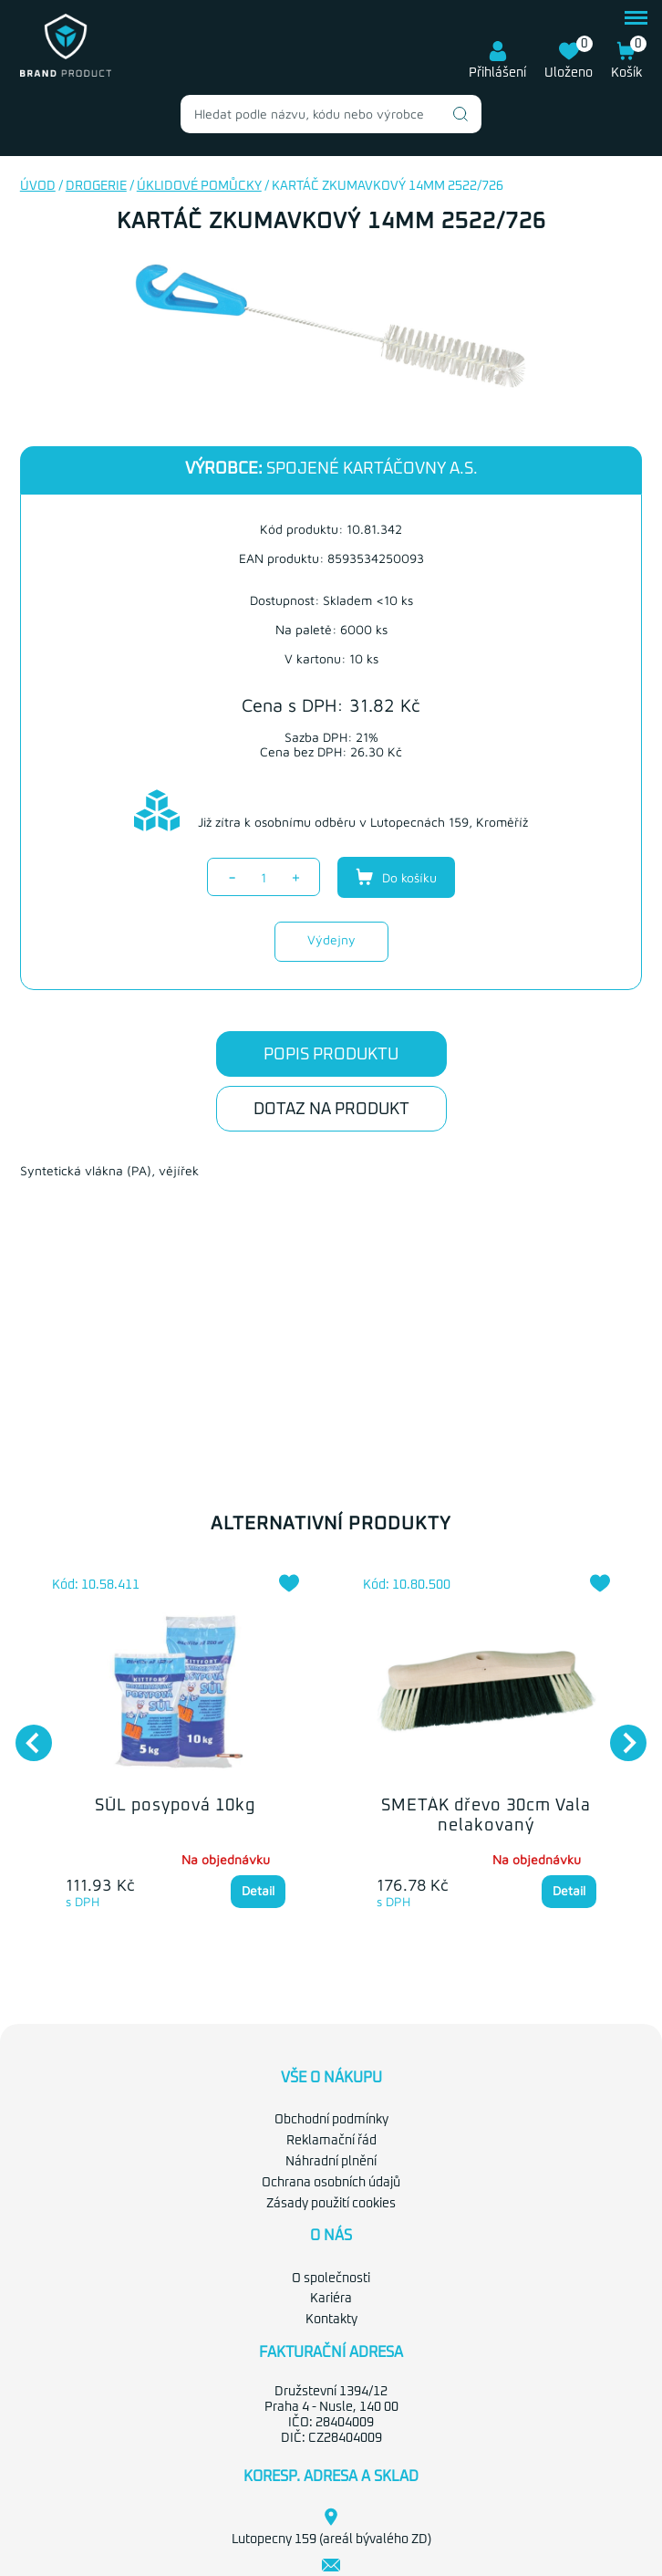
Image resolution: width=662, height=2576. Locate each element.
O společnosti (331, 2278)
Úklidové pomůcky (199, 186)
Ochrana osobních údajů (331, 2182)
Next (619, 1734)
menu (636, 18)
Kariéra (331, 2298)
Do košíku (396, 877)
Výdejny (331, 939)
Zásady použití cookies (331, 2203)
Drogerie (96, 186)
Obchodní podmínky (331, 2119)
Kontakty (331, 2319)
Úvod (38, 186)
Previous (25, 1734)
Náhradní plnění (331, 2161)
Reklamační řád (331, 2140)
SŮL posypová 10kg (175, 1806)
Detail (258, 1890)
